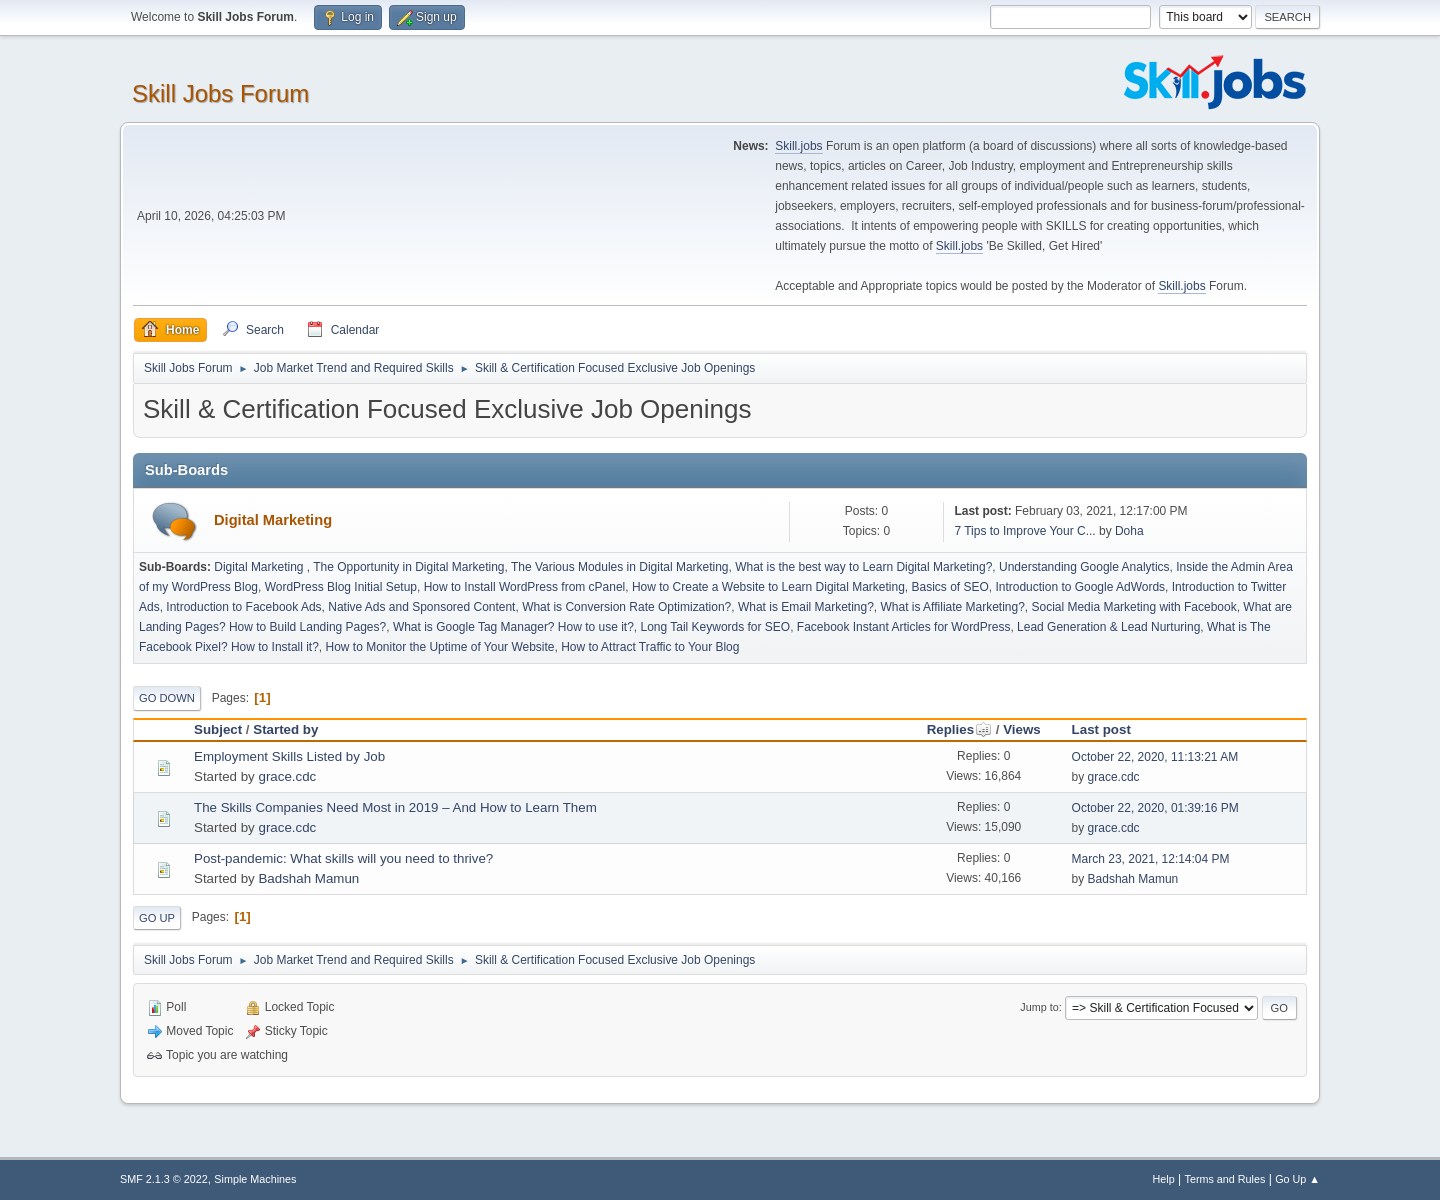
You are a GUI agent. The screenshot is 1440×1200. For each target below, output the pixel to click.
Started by (285, 729)
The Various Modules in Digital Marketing (620, 567)
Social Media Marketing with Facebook (1134, 607)
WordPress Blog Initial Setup (341, 587)
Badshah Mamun (308, 878)
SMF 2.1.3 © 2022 (164, 1179)
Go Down (167, 698)
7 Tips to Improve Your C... (1024, 531)
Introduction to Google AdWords (1080, 587)
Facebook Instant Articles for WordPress (904, 627)
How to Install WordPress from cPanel (525, 587)
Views (1022, 729)
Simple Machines (255, 1179)
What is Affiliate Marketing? (953, 607)
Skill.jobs (798, 146)
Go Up (157, 918)
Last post (1101, 729)
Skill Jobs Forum (220, 93)
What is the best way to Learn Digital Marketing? (863, 567)
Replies (959, 729)
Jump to (1039, 1007)
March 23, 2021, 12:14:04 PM (1151, 859)
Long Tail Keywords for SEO (715, 627)
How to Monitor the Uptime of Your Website (440, 647)
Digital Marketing (273, 520)
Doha (1129, 531)
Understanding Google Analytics (1084, 567)
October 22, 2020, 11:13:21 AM (1155, 757)
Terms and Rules (1225, 1179)
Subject (218, 729)
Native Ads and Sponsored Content (421, 607)
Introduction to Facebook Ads (243, 607)
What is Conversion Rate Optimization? (626, 607)
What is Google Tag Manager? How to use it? (513, 627)
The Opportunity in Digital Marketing (408, 567)
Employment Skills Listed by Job (289, 756)
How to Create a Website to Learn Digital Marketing (768, 587)
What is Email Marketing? (806, 607)
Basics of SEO (950, 587)
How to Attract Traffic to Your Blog (650, 647)
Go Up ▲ (1297, 1179)
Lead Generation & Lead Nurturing (1108, 627)
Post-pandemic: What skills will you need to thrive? (343, 858)
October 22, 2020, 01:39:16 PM (1155, 808)
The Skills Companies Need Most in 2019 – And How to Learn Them (395, 807)
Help (1164, 1179)
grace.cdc (287, 776)
